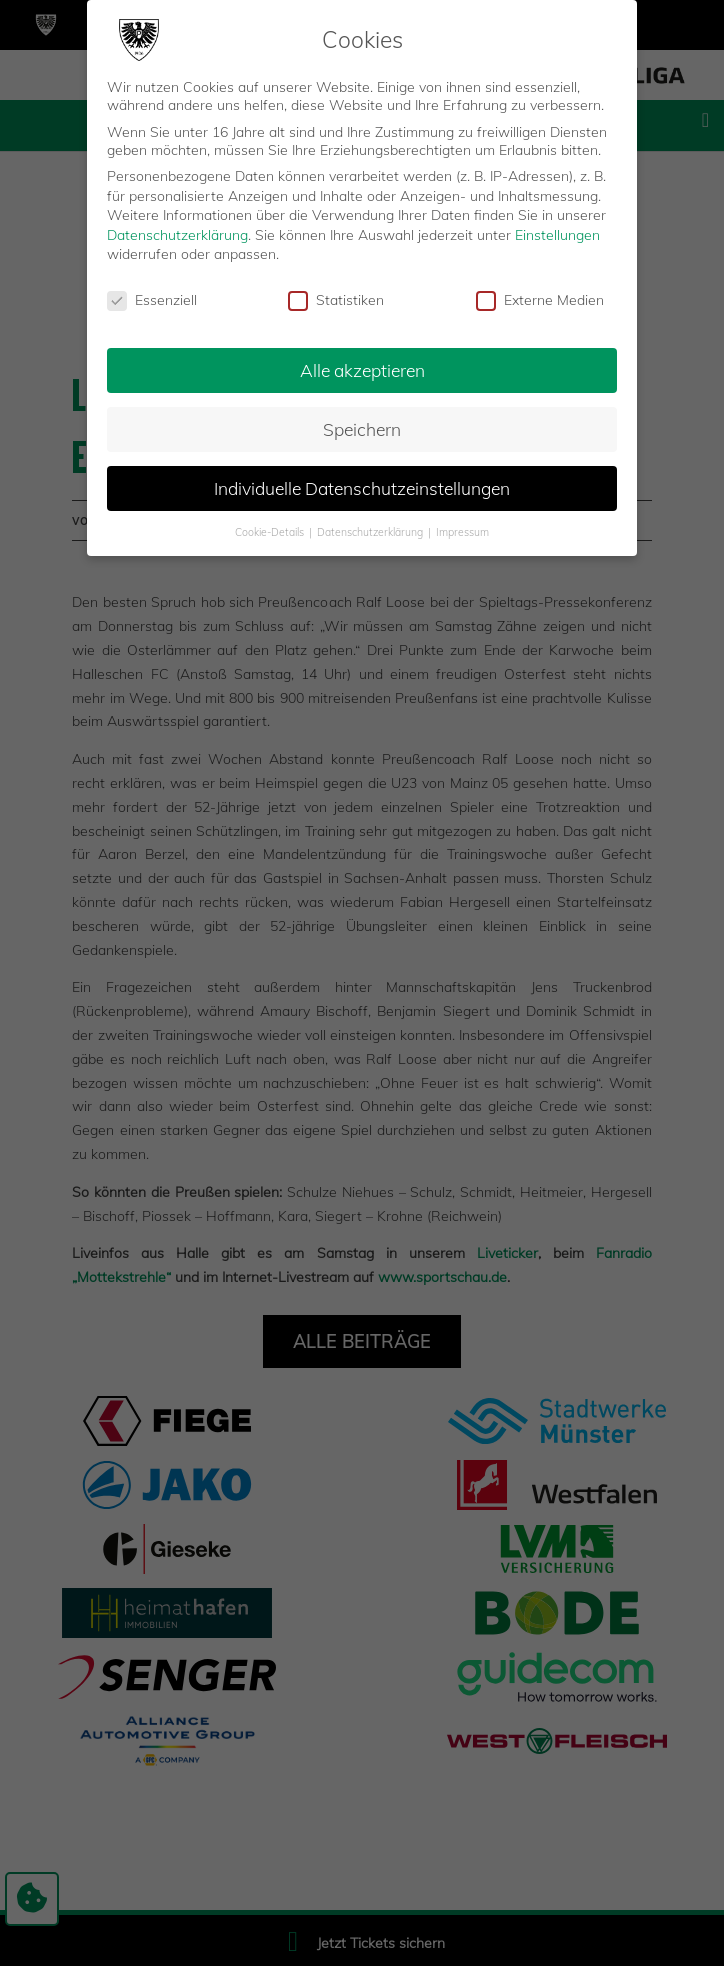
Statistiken (336, 299)
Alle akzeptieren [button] (362, 369)
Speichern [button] (362, 428)
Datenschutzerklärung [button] (371, 531)
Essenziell (152, 299)
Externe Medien (540, 299)
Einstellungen (557, 234)
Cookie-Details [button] (271, 531)
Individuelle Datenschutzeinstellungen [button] (362, 487)
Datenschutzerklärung (177, 234)
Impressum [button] (462, 531)
